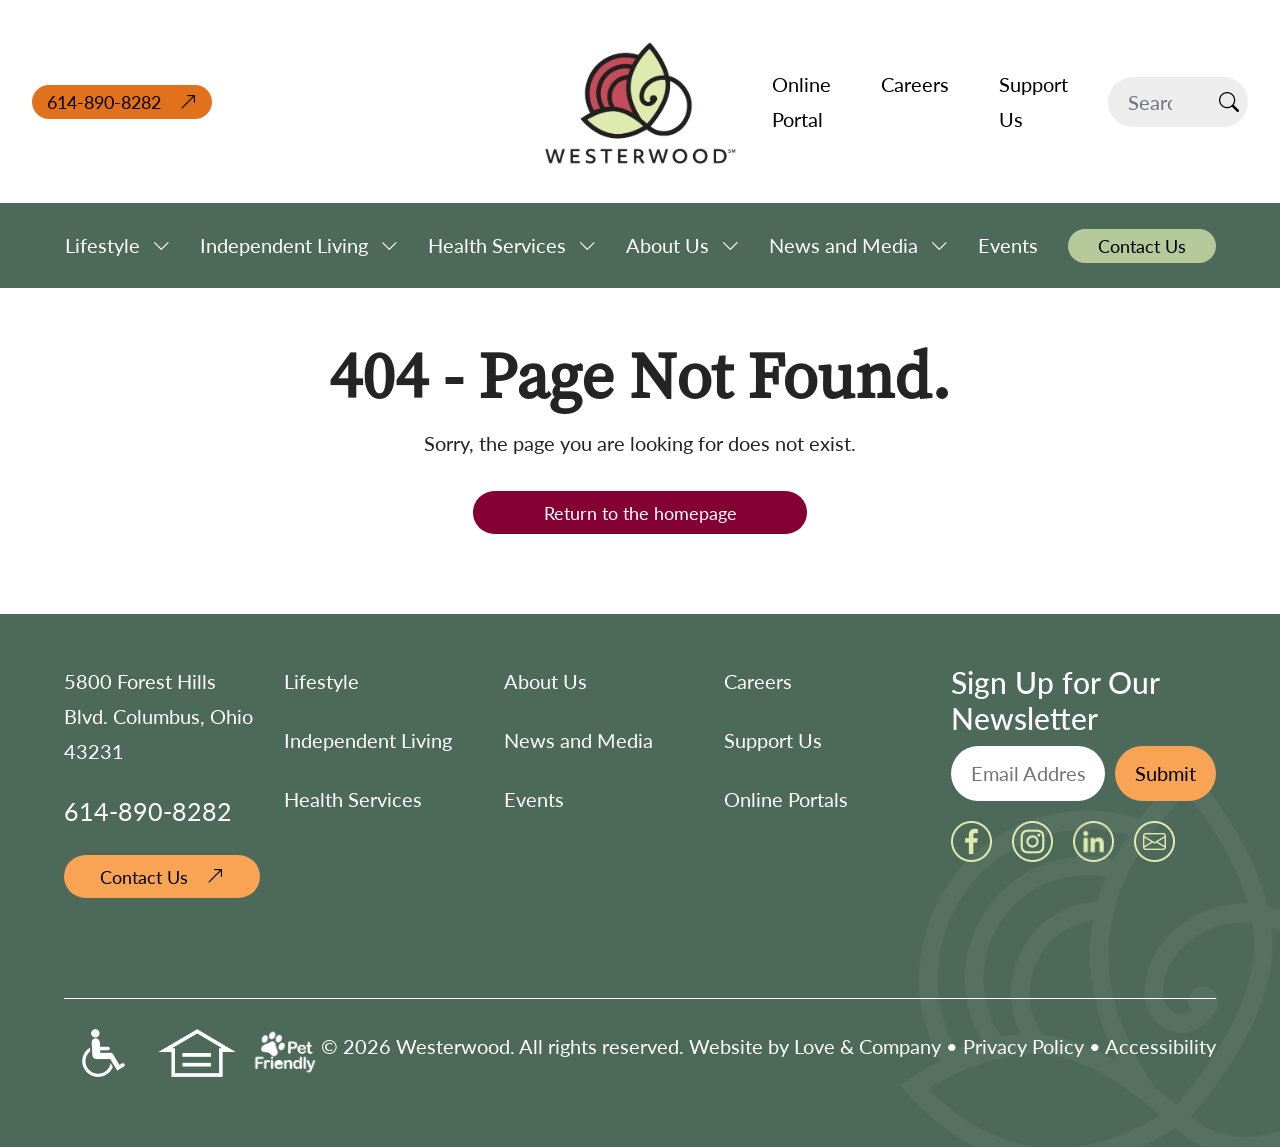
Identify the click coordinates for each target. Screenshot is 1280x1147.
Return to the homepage (640, 512)
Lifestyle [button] (102, 245)
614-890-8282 (104, 101)
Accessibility (1160, 1046)
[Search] (1159, 102)
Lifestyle (321, 681)
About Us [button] (667, 245)
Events (534, 799)
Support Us (773, 740)
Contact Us (144, 876)
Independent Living (368, 740)
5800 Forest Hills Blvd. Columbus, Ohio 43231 (158, 716)
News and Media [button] (843, 245)
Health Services (353, 799)
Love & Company (867, 1046)
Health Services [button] (497, 245)
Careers (758, 681)
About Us (545, 681)
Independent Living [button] (284, 245)
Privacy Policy (1023, 1046)
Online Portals (786, 799)
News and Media (578, 740)
